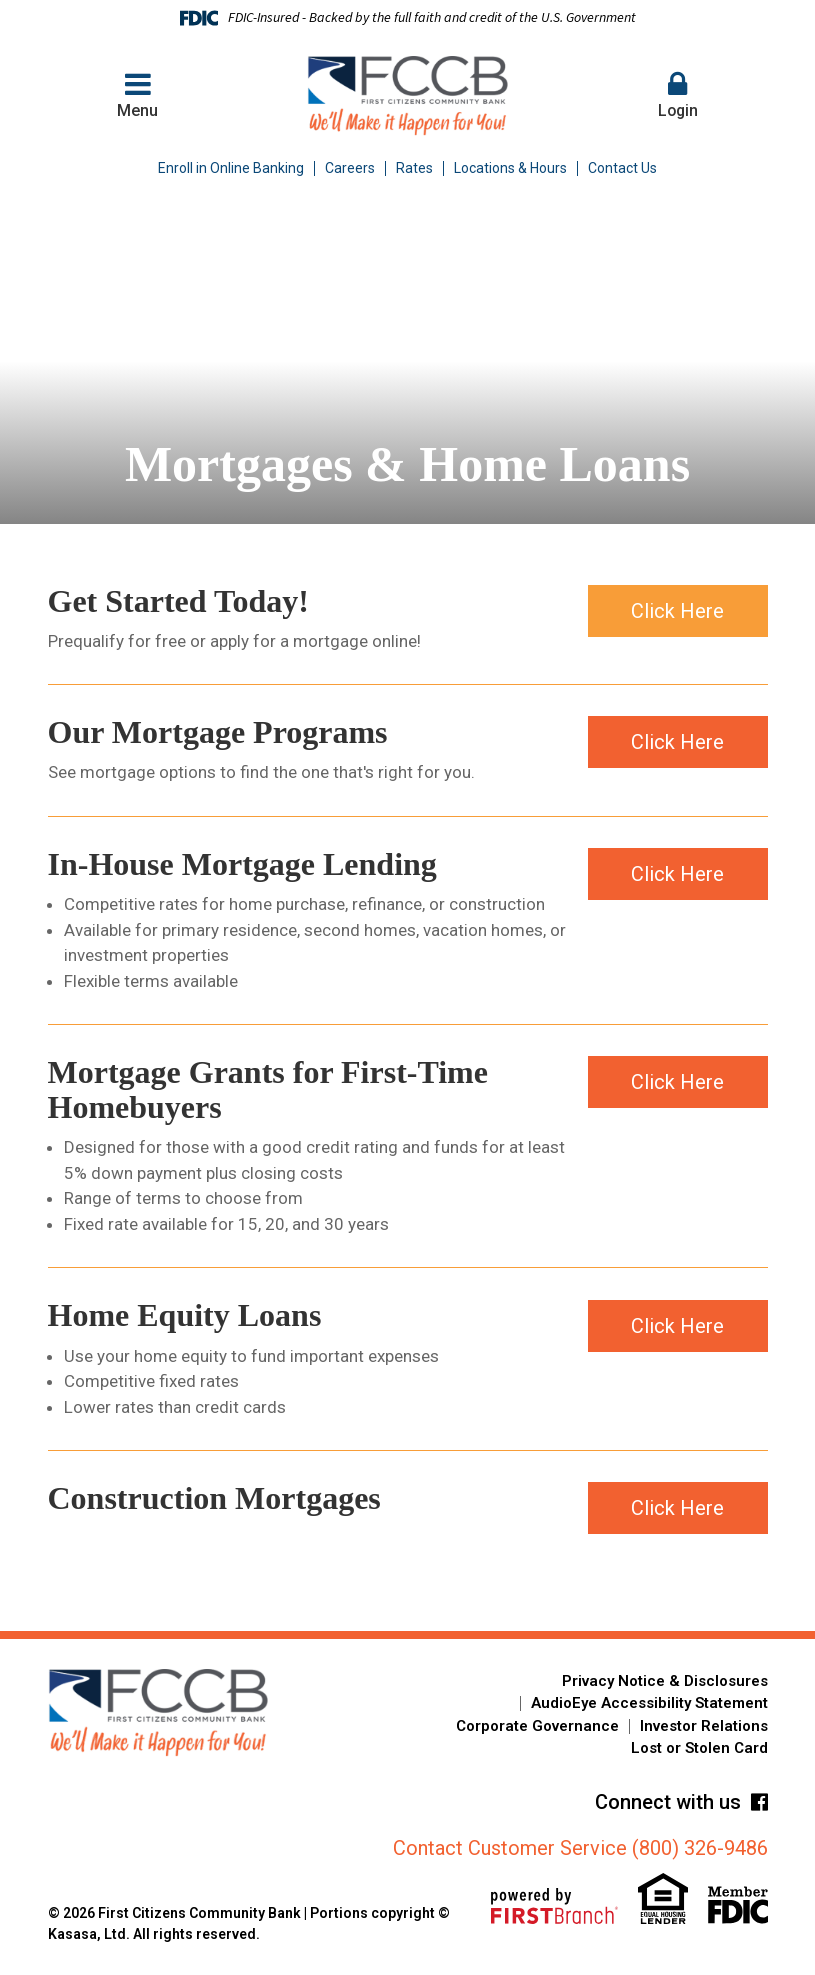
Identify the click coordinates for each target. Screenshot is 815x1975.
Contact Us (622, 168)
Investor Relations (704, 1726)
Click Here (677, 610)
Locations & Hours (510, 168)
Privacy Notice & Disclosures (665, 1681)
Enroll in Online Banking (231, 168)
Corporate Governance (537, 1726)
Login (678, 94)
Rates (414, 168)
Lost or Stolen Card (699, 1748)
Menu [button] (138, 94)
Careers (350, 168)
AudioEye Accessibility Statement (649, 1703)
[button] (678, 96)
